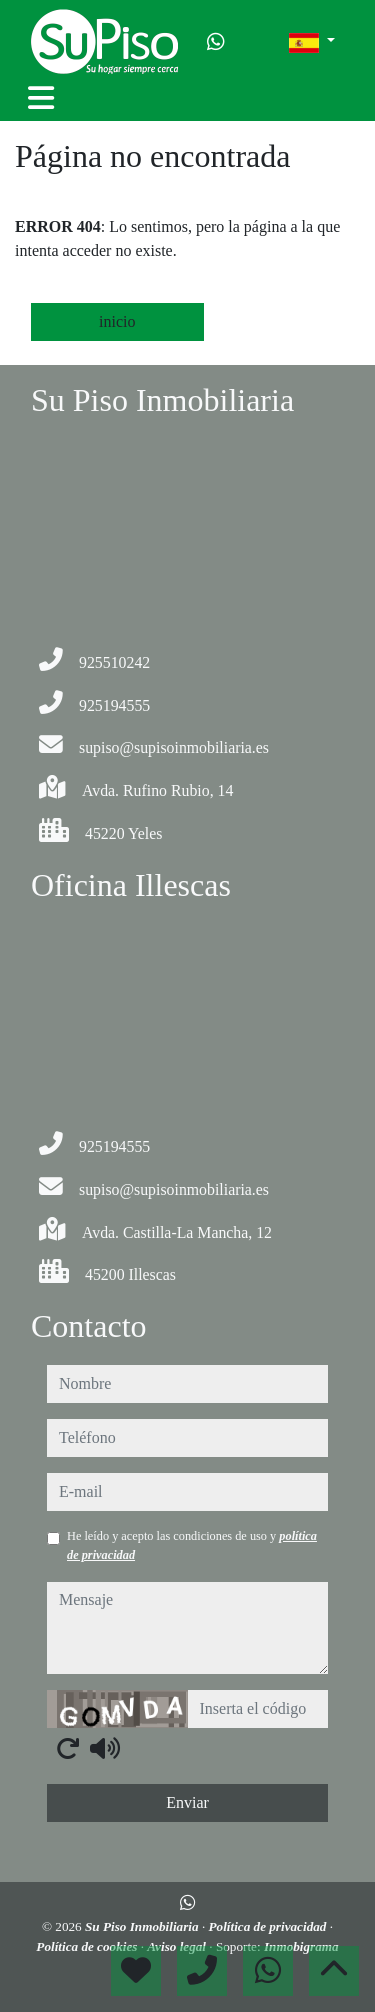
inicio (117, 321)
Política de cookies (88, 1946)
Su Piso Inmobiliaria (143, 1926)
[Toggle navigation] (41, 98)
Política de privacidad (268, 1926)
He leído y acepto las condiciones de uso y (192, 1545)
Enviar (187, 1802)
